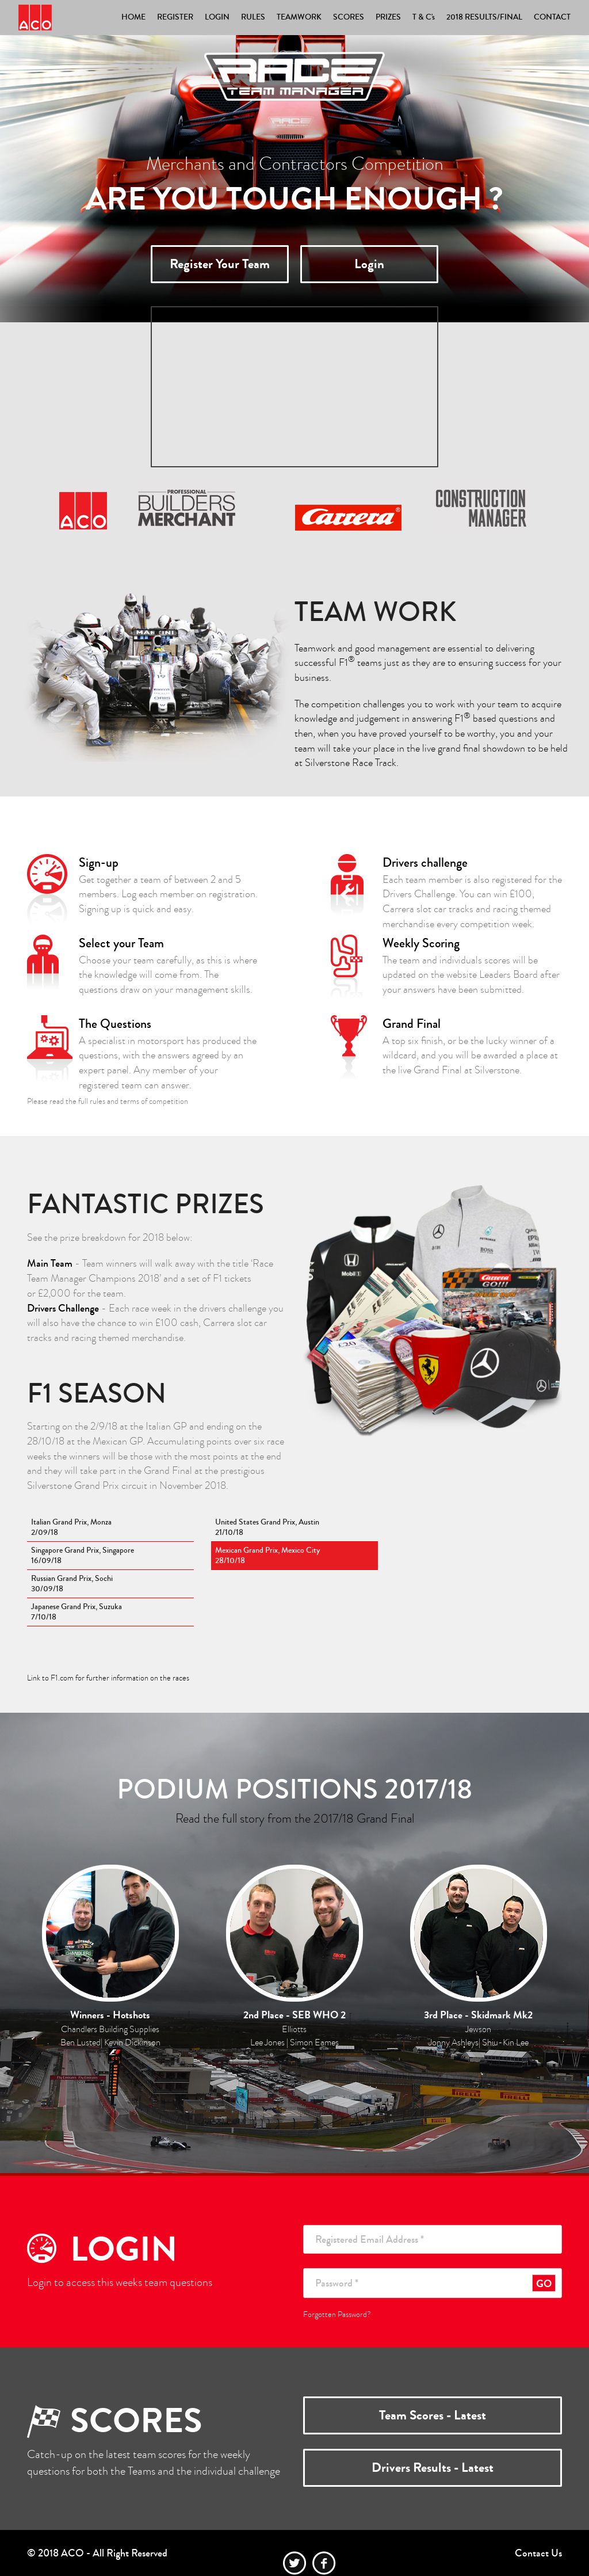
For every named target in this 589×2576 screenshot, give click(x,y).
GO (544, 2283)
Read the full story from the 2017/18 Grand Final (294, 1818)
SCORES (348, 17)
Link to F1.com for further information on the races (108, 1677)
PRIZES (388, 17)
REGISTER (175, 17)
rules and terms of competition (139, 1101)
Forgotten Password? (337, 2314)
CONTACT (552, 17)
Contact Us (538, 2552)
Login (369, 263)
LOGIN (217, 17)
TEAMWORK (299, 17)
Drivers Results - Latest (433, 2467)
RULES (253, 17)
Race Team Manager (35, 18)
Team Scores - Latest (432, 2415)
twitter (295, 2563)
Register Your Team (220, 263)
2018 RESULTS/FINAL (484, 17)
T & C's (423, 17)
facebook (324, 2563)
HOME (133, 17)
